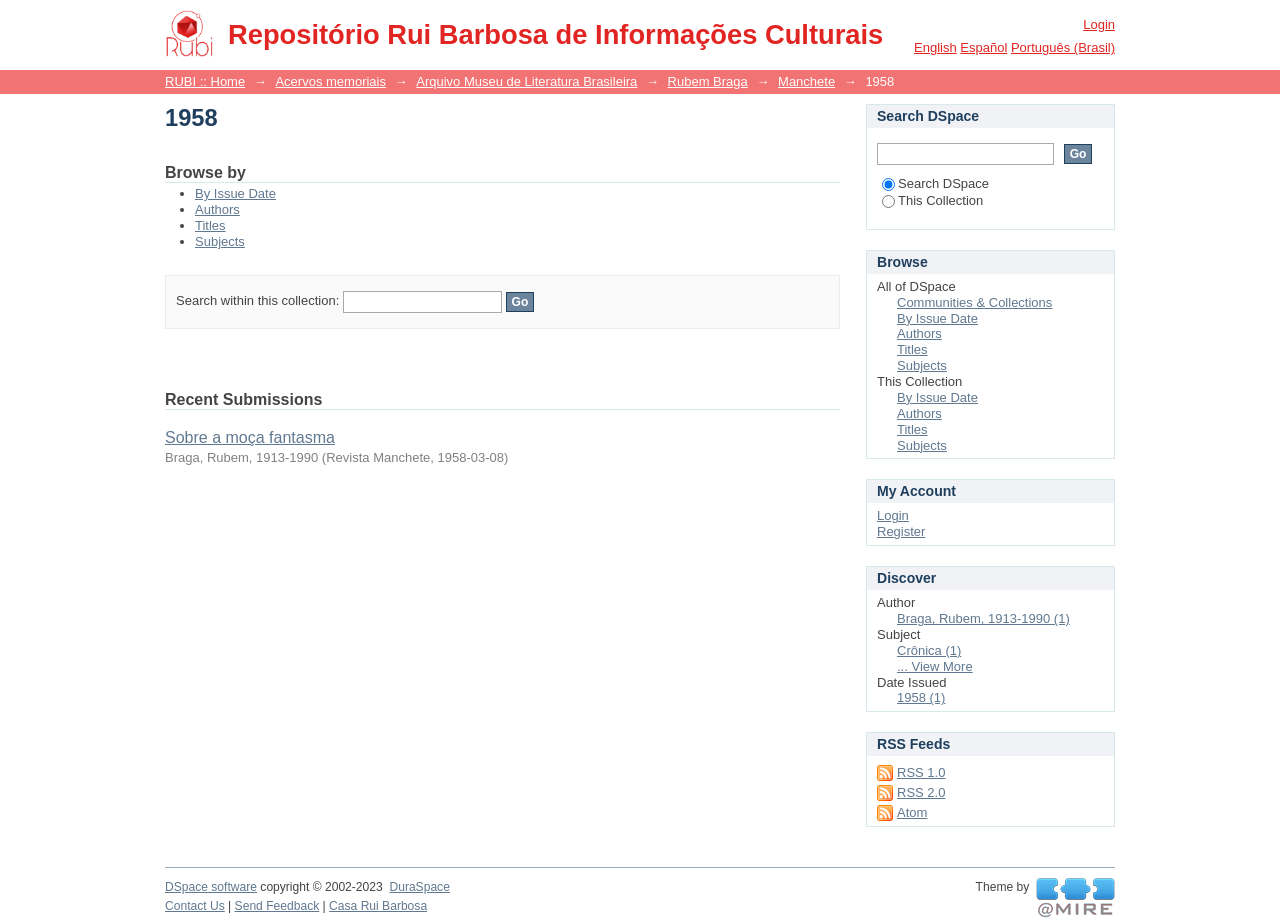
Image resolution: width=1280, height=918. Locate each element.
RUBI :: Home (205, 81)
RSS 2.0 (921, 792)
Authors (217, 209)
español (983, 47)
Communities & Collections (974, 302)
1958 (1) (921, 697)
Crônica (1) (929, 650)
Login (1099, 24)
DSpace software (211, 887)
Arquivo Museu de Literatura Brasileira (526, 81)
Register (901, 531)
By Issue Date (235, 193)
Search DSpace (935, 183)
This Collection (932, 200)
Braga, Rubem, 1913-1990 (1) (983, 618)
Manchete (806, 81)
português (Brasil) (1063, 47)
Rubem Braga (708, 81)
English (935, 47)
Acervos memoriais (330, 81)
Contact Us (195, 906)
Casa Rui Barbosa (378, 906)
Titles (210, 225)
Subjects (220, 241)
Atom (912, 812)
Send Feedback (277, 906)
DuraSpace (419, 887)
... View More (935, 666)
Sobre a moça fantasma (250, 437)
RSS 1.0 (921, 772)
